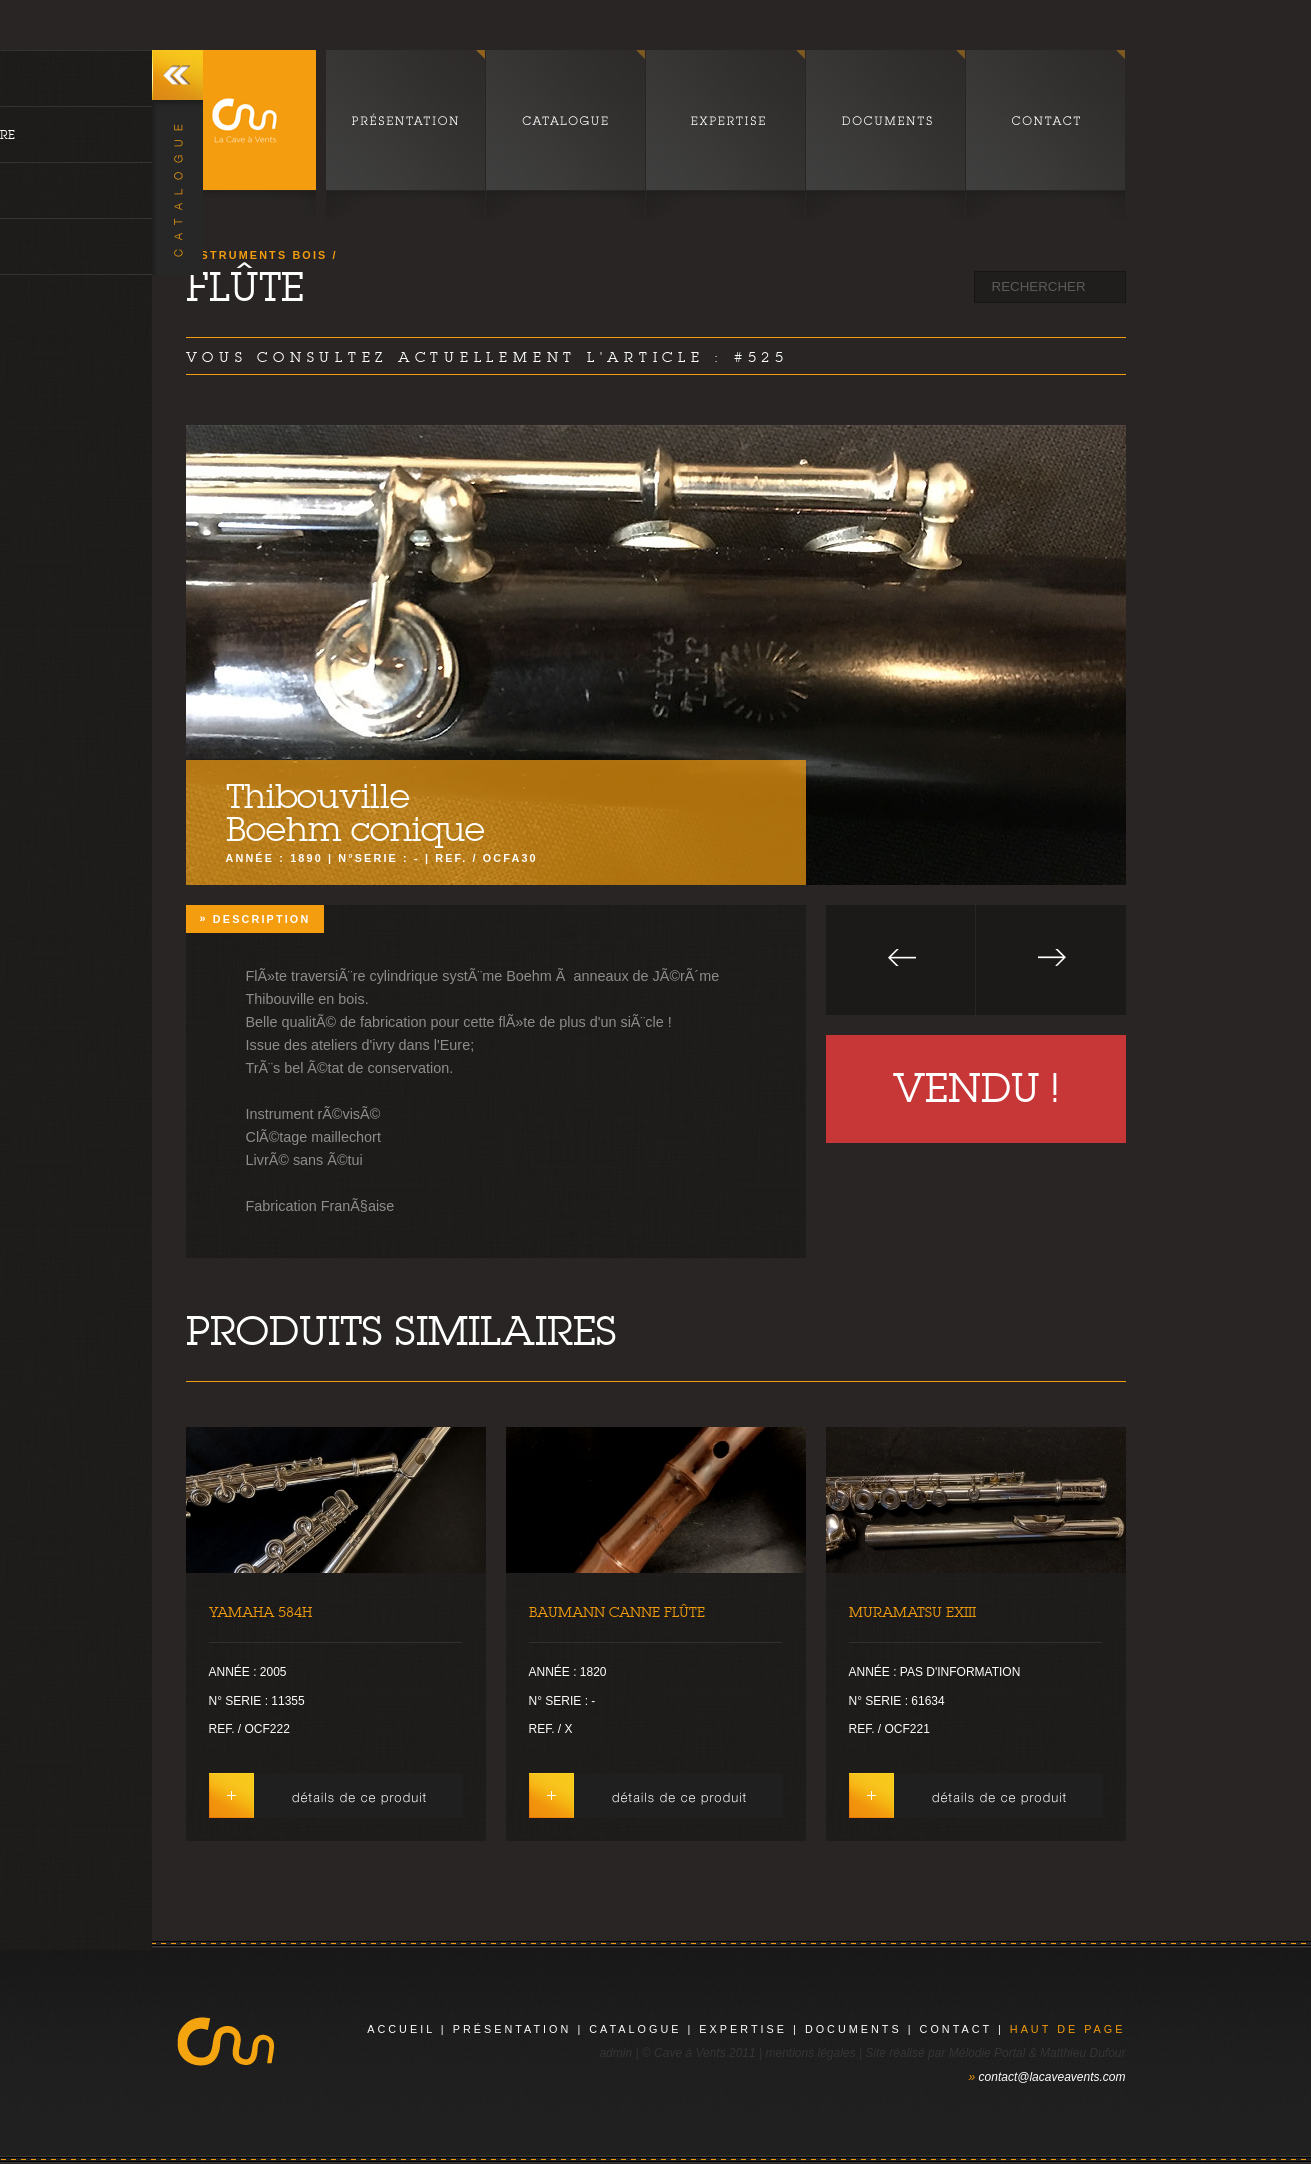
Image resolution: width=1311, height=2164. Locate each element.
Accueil (401, 2029)
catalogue (635, 2029)
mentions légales (810, 2053)
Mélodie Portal (987, 2053)
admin (615, 2053)
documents (853, 2029)
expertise (743, 2029)
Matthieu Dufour (1082, 2053)
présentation (512, 2029)
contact (956, 2029)
